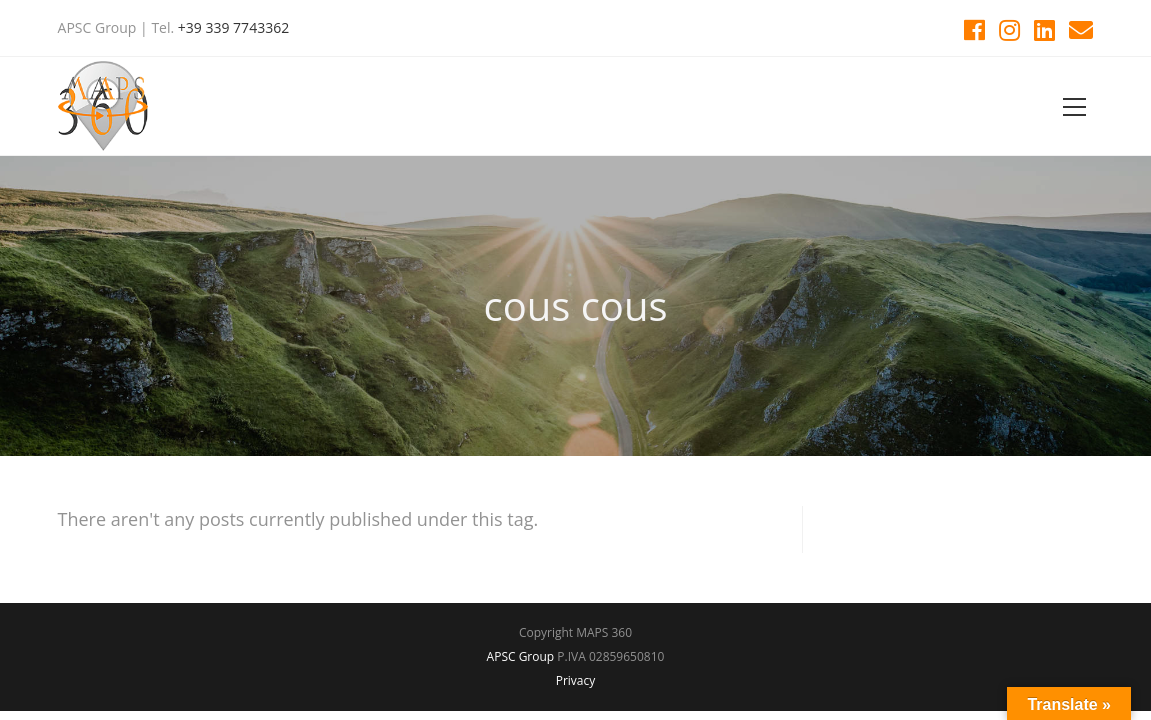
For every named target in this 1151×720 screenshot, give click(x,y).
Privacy (576, 680)
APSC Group (521, 656)
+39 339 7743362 (233, 27)
